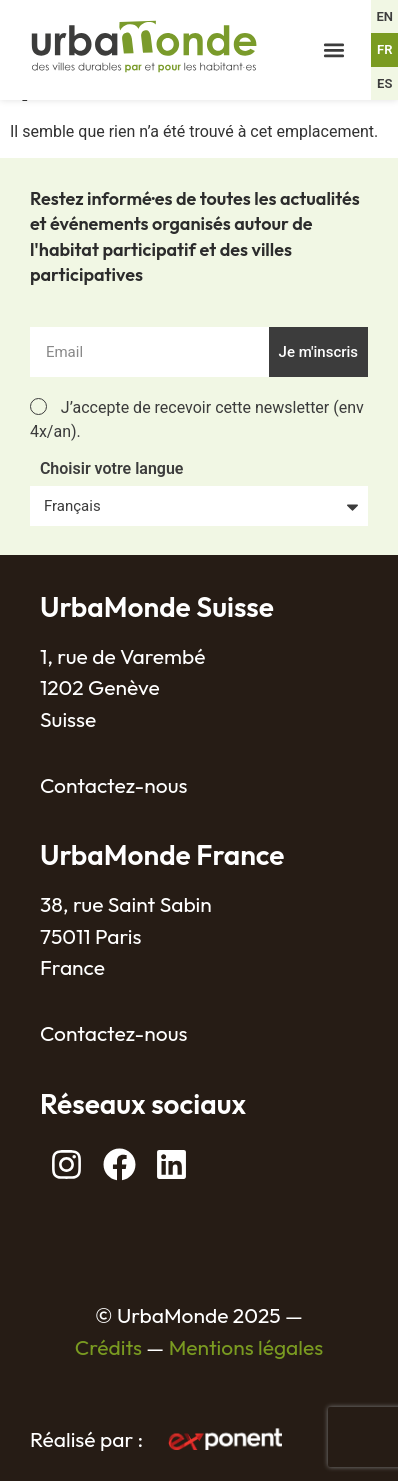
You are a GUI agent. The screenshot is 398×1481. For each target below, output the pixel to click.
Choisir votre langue (112, 469)
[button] (333, 50)
